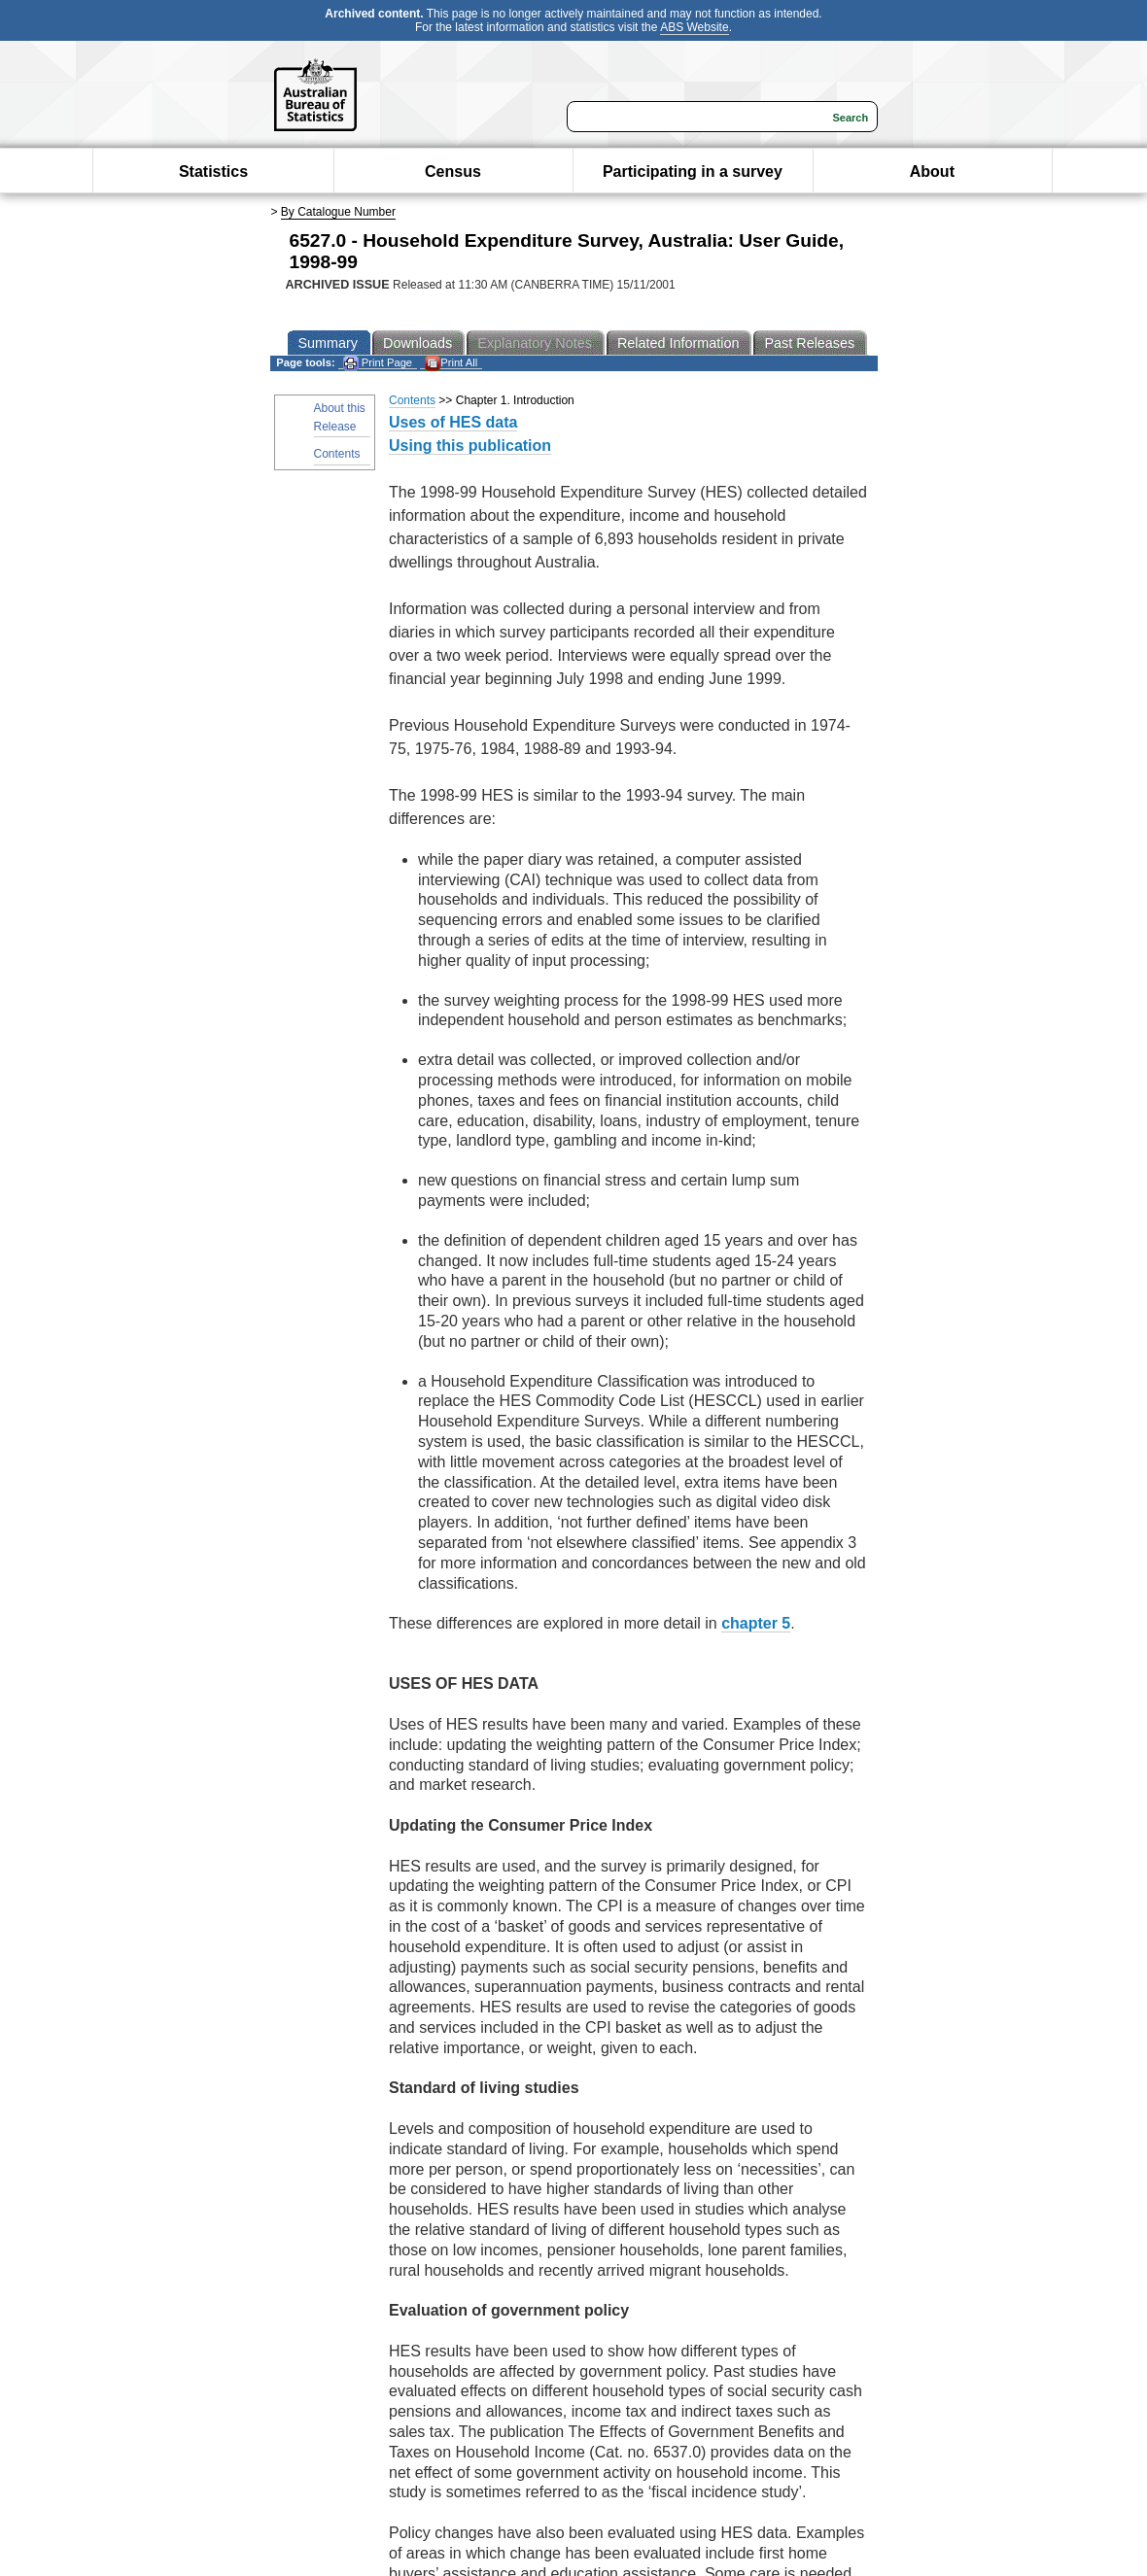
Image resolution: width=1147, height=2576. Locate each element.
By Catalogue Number (338, 212)
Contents (337, 454)
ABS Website (694, 27)
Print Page (377, 363)
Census (453, 171)
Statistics (213, 171)
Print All (451, 363)
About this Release (339, 417)
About (932, 171)
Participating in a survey (692, 171)
